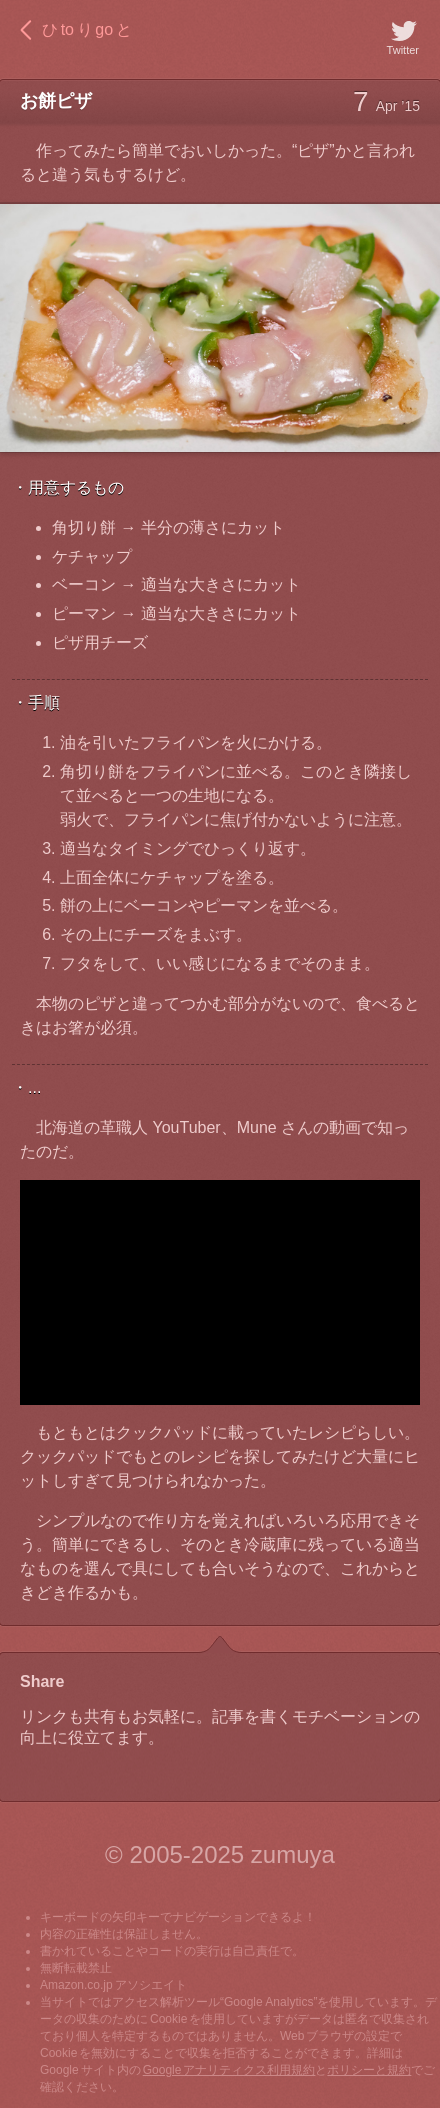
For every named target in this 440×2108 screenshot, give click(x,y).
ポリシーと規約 (369, 2070)
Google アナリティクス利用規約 (229, 2070)
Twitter (403, 36)
